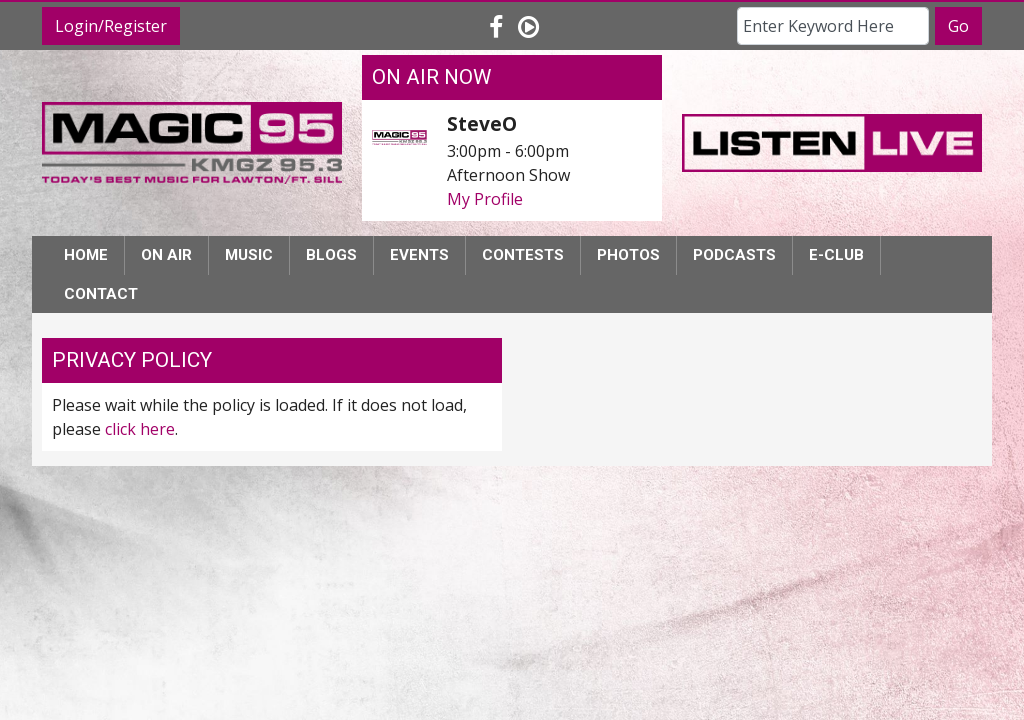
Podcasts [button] (734, 255)
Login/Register (111, 26)
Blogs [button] (331, 255)
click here (140, 429)
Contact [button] (101, 294)
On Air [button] (166, 255)
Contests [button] (523, 255)
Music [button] (249, 255)
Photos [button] (628, 255)
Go (958, 26)
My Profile (485, 199)
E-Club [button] (836, 255)
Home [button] (86, 255)
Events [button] (419, 255)
